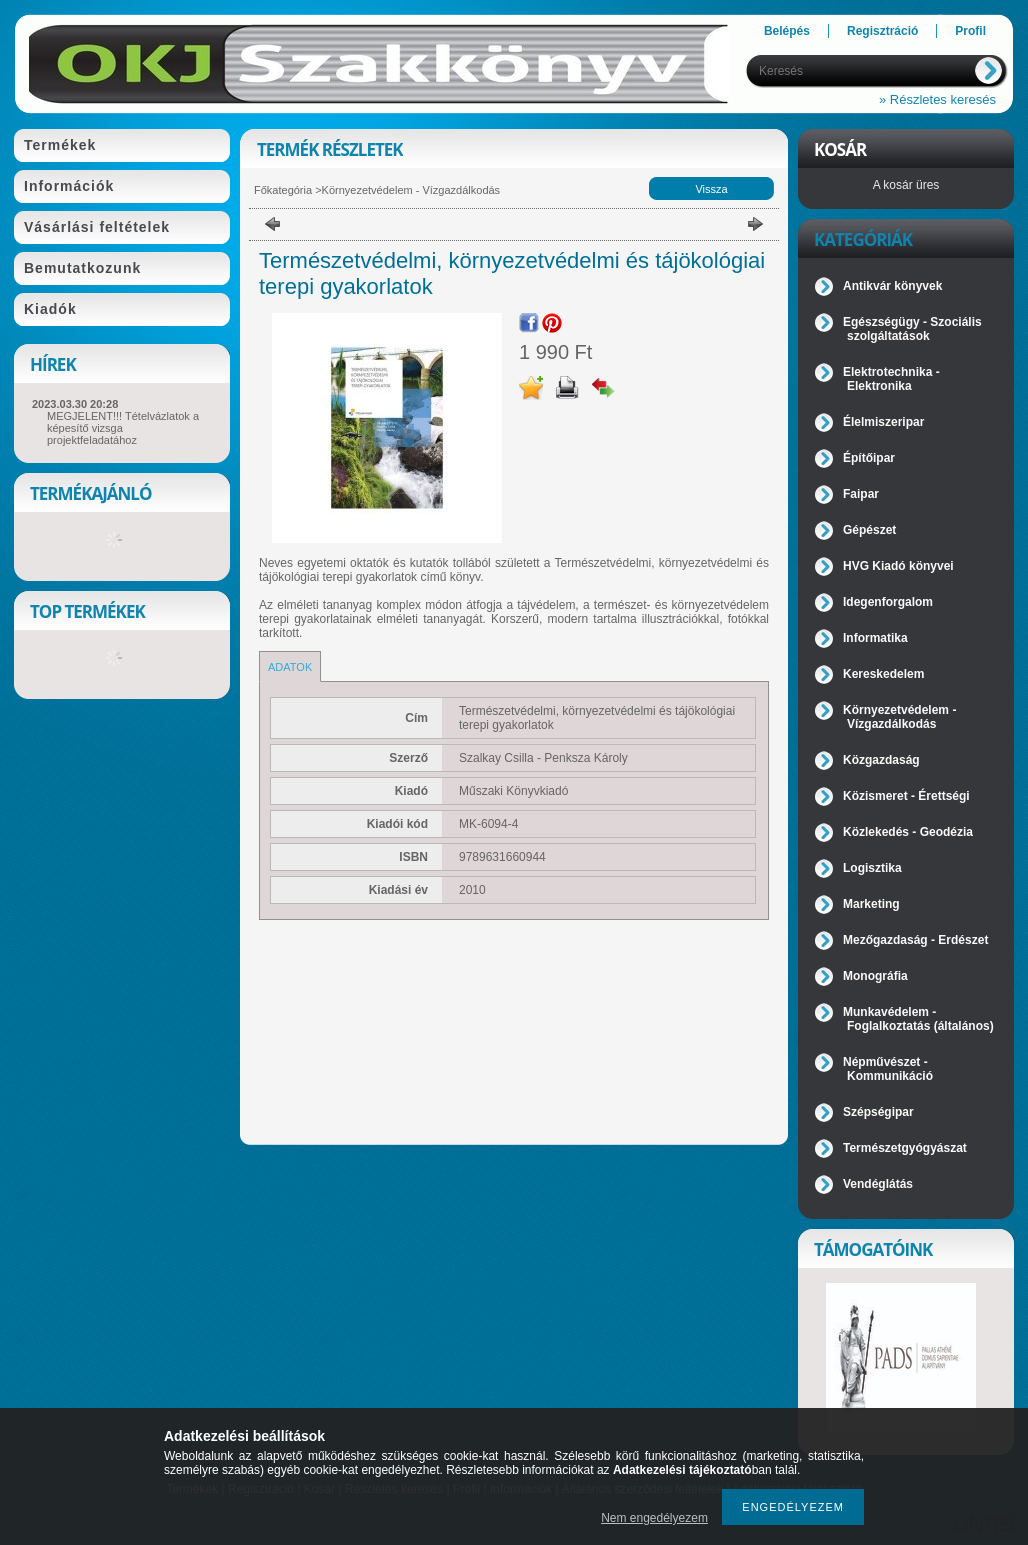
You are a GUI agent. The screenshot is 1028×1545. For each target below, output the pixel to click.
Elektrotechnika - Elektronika (891, 379)
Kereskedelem (883, 674)
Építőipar (869, 458)
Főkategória (283, 190)
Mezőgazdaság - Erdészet (915, 940)
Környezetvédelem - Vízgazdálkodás (411, 190)
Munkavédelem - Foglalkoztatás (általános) (918, 1019)
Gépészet (869, 530)
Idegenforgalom (888, 602)
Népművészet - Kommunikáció (888, 1069)
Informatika (875, 638)
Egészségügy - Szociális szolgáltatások (912, 329)
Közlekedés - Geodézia (908, 832)
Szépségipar (878, 1112)
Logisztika (872, 868)
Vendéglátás (878, 1184)
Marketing (871, 904)
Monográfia (875, 976)
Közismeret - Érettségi (906, 796)
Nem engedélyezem (654, 1518)
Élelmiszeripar (883, 422)
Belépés (787, 31)
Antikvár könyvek (892, 286)
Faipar (861, 494)
